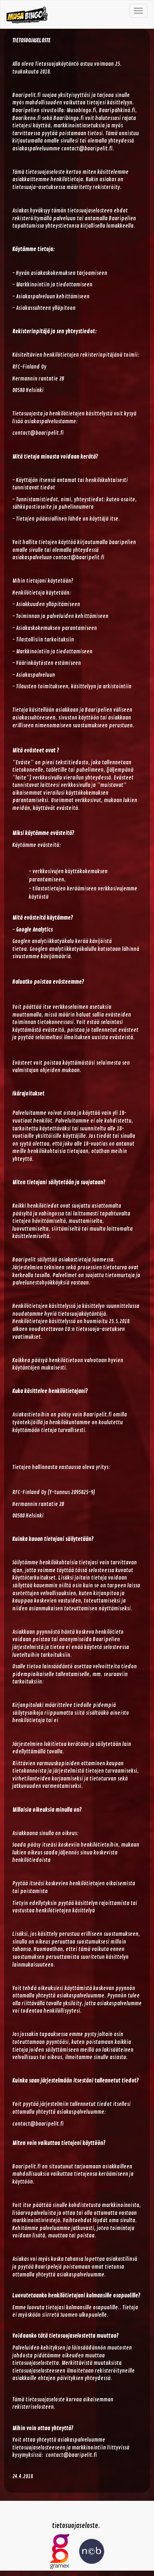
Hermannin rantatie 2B (38, 379)
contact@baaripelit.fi (87, 148)
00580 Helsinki (28, 390)
